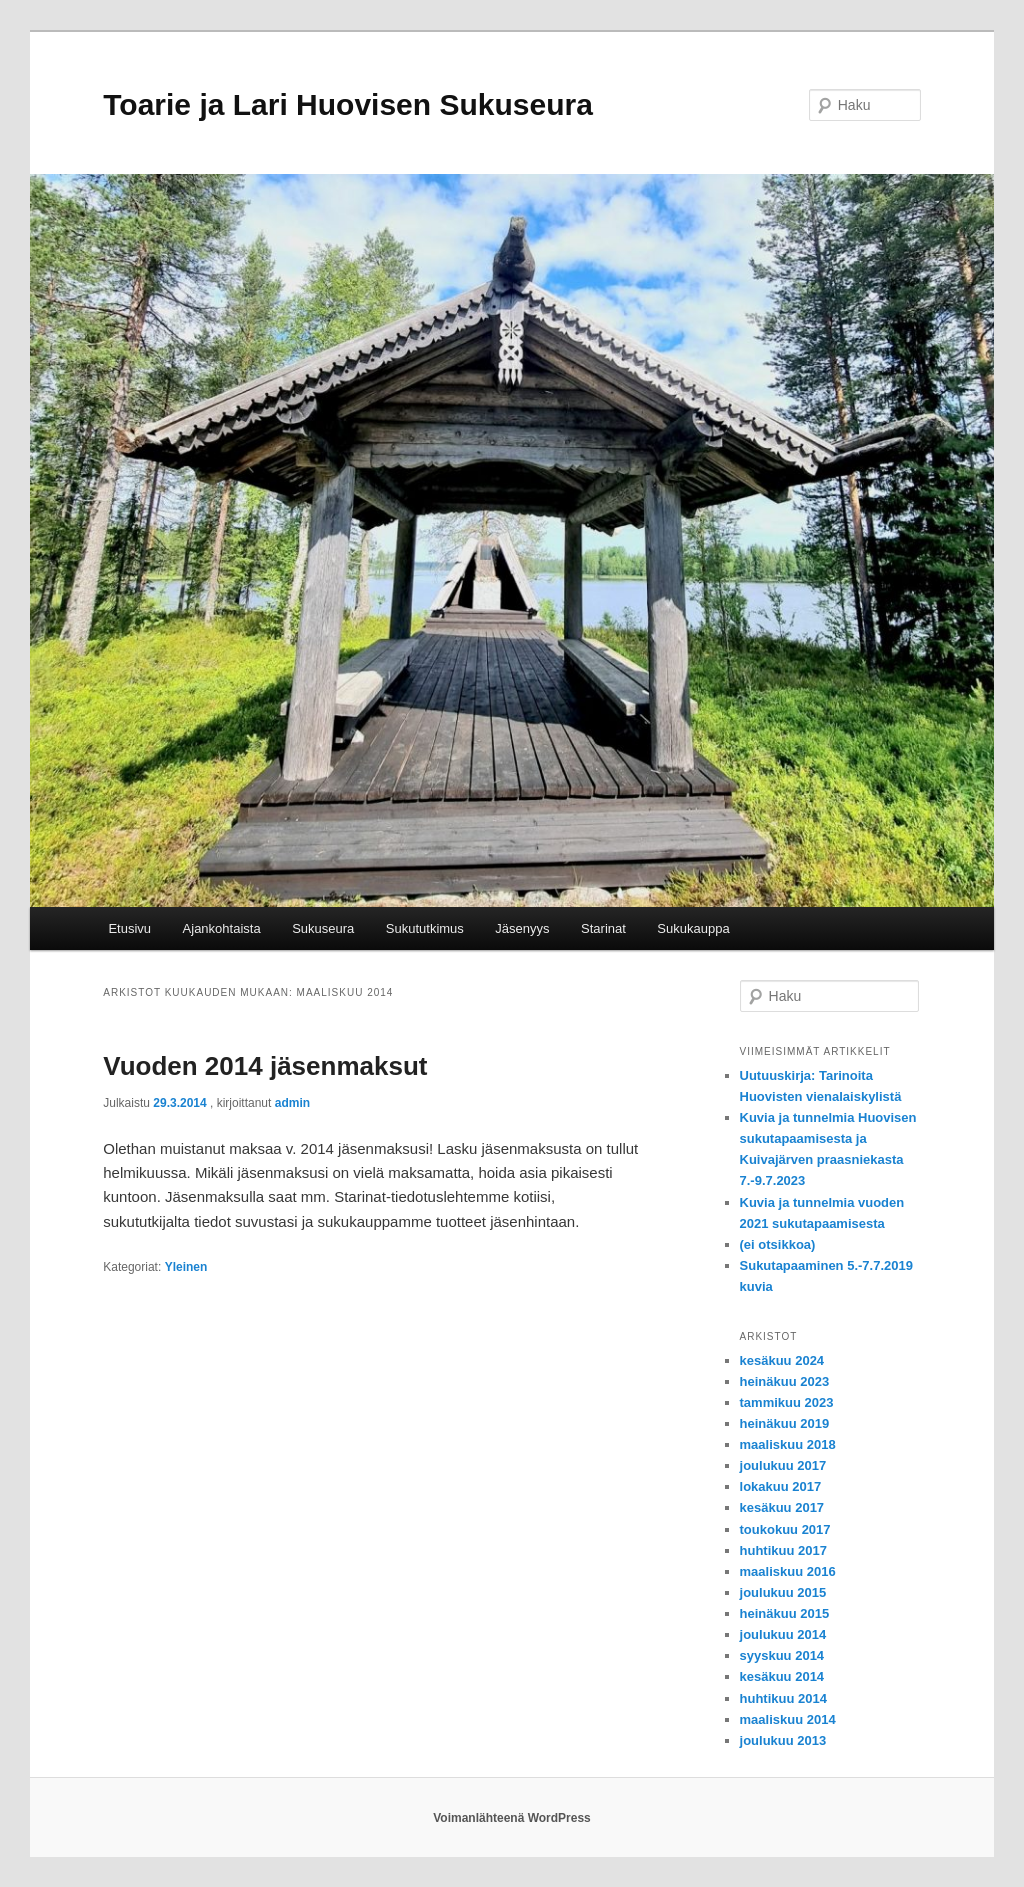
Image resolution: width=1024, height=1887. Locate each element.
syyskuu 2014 (782, 1655)
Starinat (603, 928)
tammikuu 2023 (787, 1402)
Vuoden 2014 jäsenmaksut (265, 1066)
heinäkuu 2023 (785, 1381)
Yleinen (186, 1267)
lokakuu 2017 (781, 1486)
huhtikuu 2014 (783, 1698)
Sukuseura (323, 928)
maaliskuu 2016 (788, 1571)
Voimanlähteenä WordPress (512, 1818)
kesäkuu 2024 (782, 1360)
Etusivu (129, 928)
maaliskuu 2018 (788, 1444)
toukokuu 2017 (785, 1529)
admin (292, 1103)
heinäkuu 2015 (785, 1613)
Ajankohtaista (222, 928)
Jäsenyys (522, 928)
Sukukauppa (693, 928)
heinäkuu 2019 (785, 1423)
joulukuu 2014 (783, 1634)
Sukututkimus (425, 928)
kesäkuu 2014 (782, 1676)
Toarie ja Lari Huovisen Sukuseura (348, 104)
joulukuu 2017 (783, 1465)
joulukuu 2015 (783, 1592)
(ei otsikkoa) (778, 1244)
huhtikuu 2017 (783, 1550)
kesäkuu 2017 (782, 1507)
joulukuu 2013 (783, 1740)
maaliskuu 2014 (788, 1719)
